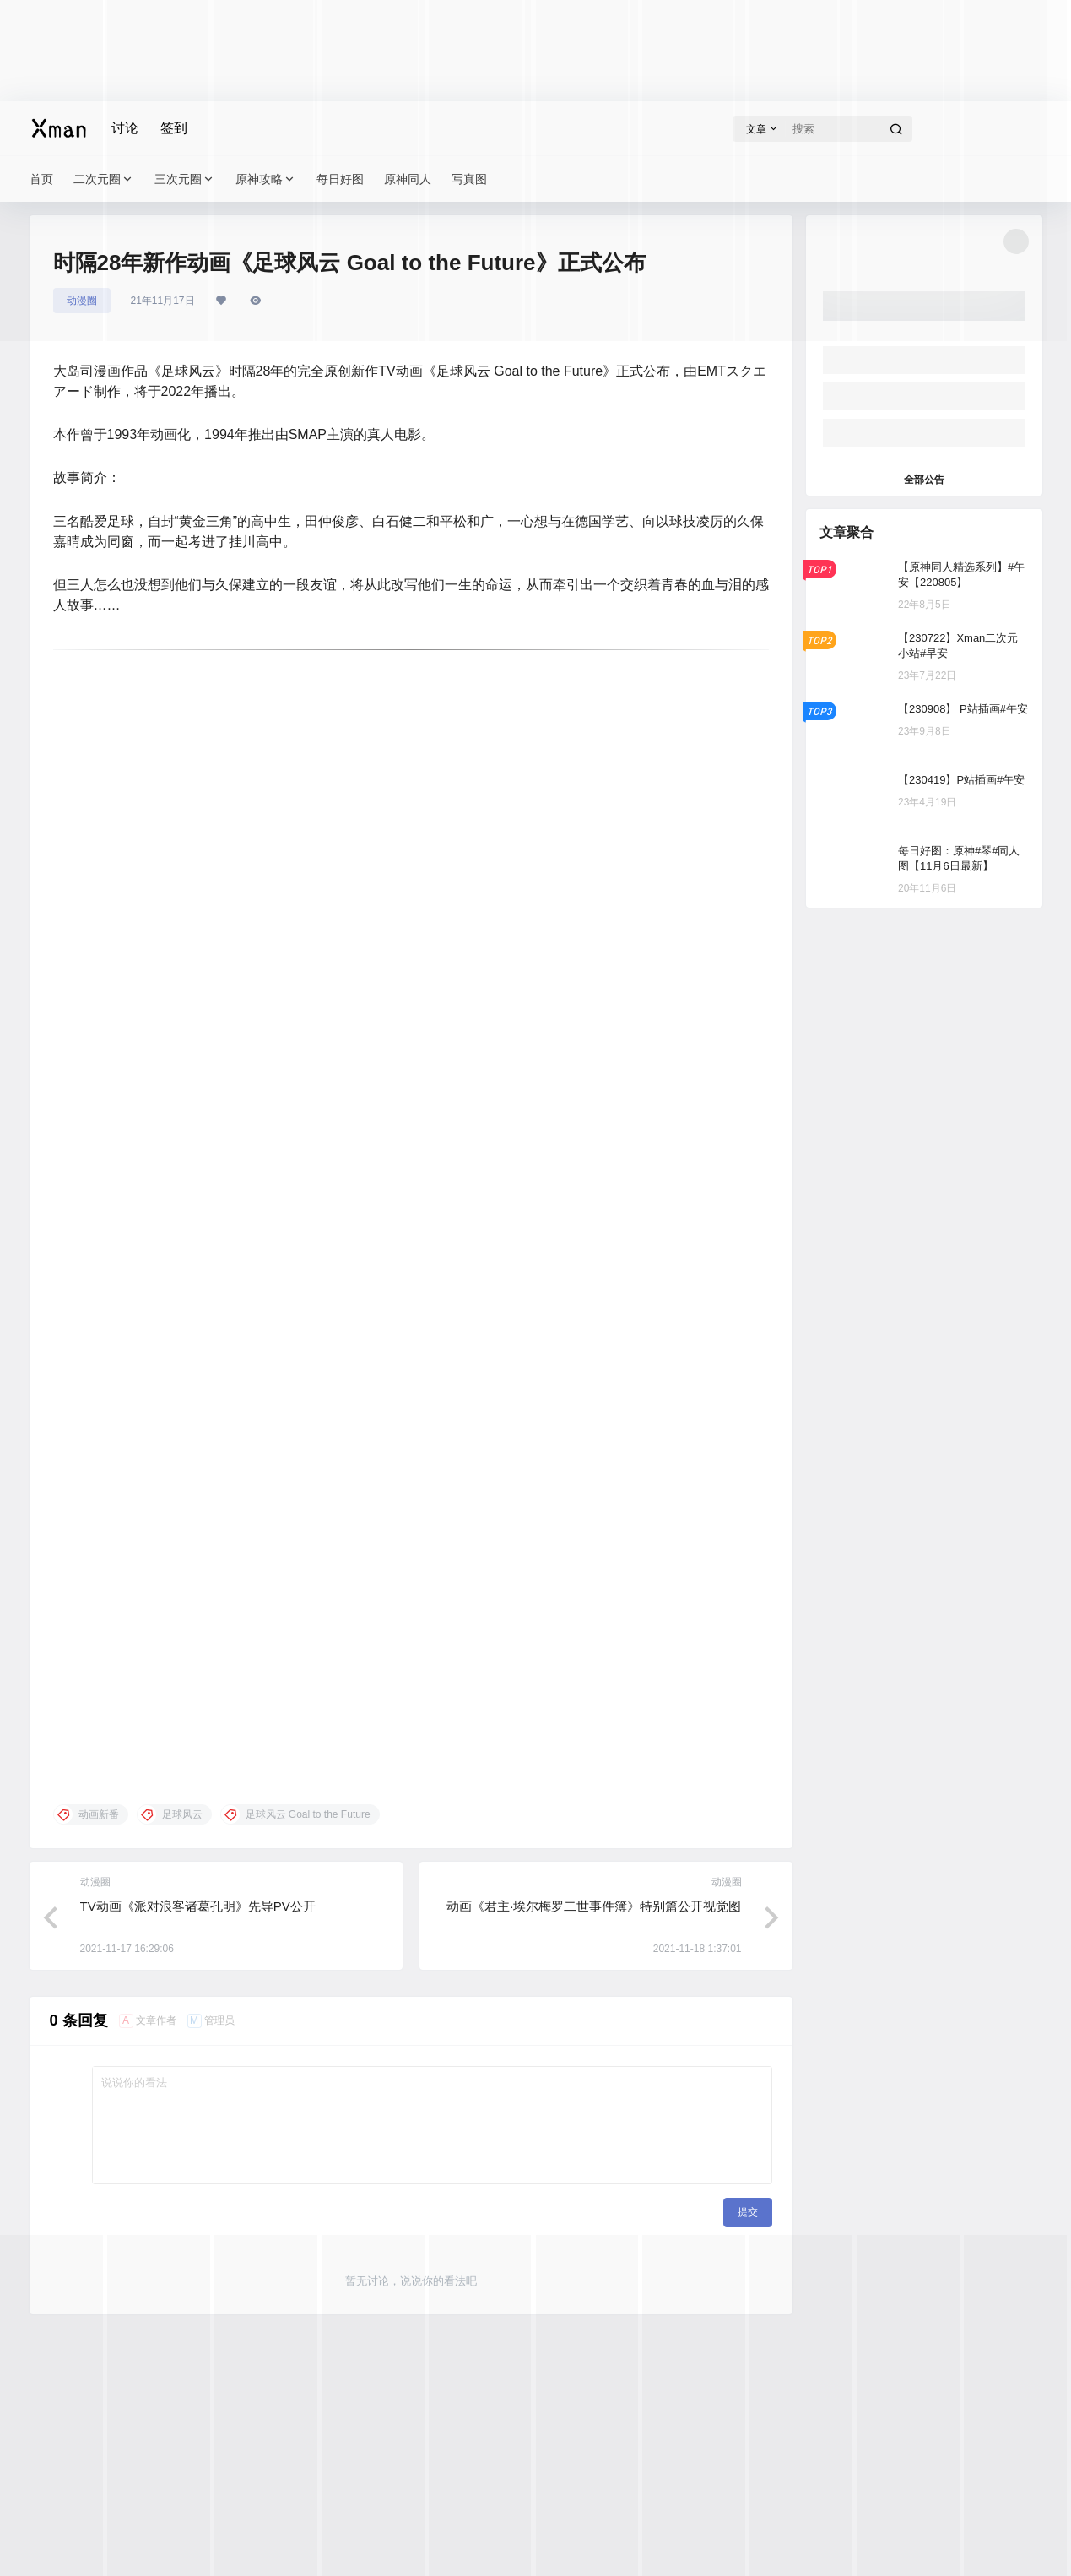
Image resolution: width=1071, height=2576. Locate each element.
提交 (748, 2212)
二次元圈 (103, 179)
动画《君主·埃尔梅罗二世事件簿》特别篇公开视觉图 (593, 1906)
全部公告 (924, 479)
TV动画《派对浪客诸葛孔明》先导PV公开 (198, 1906)
